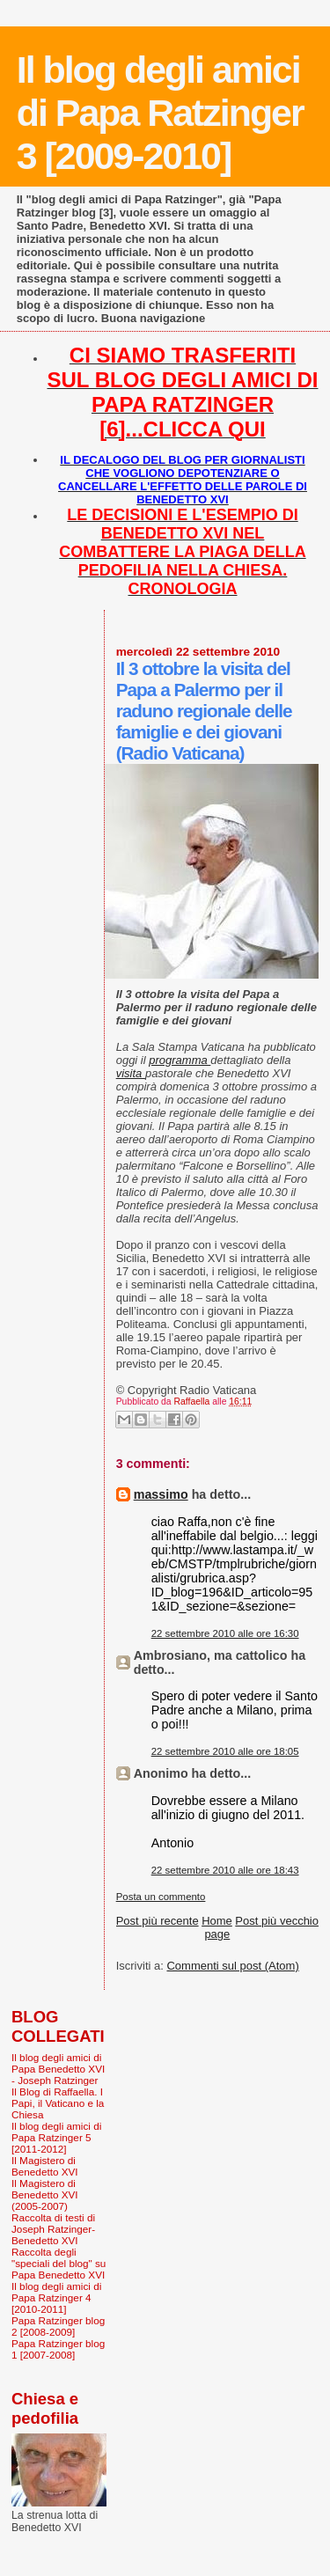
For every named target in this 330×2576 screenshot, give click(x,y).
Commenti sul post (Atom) (232, 1965)
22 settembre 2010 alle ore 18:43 (225, 1870)
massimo (161, 1494)
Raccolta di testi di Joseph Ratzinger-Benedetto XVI (53, 2229)
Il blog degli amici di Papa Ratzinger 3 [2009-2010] (160, 112)
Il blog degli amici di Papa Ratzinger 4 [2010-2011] (56, 2297)
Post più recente (157, 1920)
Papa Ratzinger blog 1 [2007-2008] (58, 2348)
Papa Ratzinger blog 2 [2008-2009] (58, 2326)
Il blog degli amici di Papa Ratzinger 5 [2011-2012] (56, 2137)
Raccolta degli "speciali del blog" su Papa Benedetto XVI (58, 2263)
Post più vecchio (277, 1920)
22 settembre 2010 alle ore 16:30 (225, 1633)
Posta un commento (161, 1896)
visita (130, 1073)
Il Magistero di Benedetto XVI (44, 2165)
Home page (217, 1927)
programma (179, 1060)
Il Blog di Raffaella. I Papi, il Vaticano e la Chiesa (57, 2103)
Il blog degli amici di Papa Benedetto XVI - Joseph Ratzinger (58, 2068)
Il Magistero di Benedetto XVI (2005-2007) (44, 2194)
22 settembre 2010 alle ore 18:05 (225, 1751)
